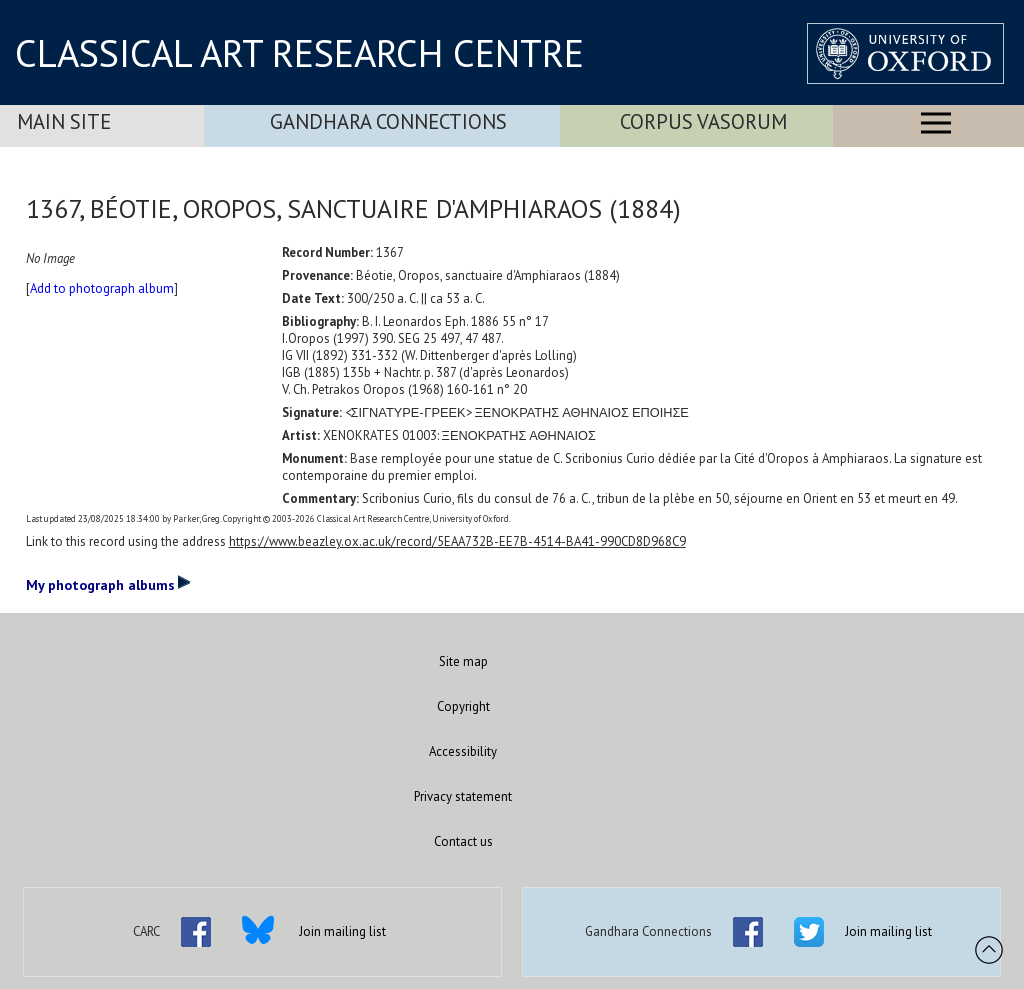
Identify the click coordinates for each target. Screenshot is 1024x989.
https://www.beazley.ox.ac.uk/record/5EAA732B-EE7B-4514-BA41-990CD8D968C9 (457, 541)
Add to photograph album (102, 288)
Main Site (64, 121)
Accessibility (463, 751)
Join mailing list (342, 931)
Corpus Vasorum (703, 121)
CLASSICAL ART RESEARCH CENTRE (299, 53)
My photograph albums (108, 584)
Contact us (463, 841)
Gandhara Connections (388, 121)
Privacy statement (463, 796)
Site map (463, 661)
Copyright (463, 706)
